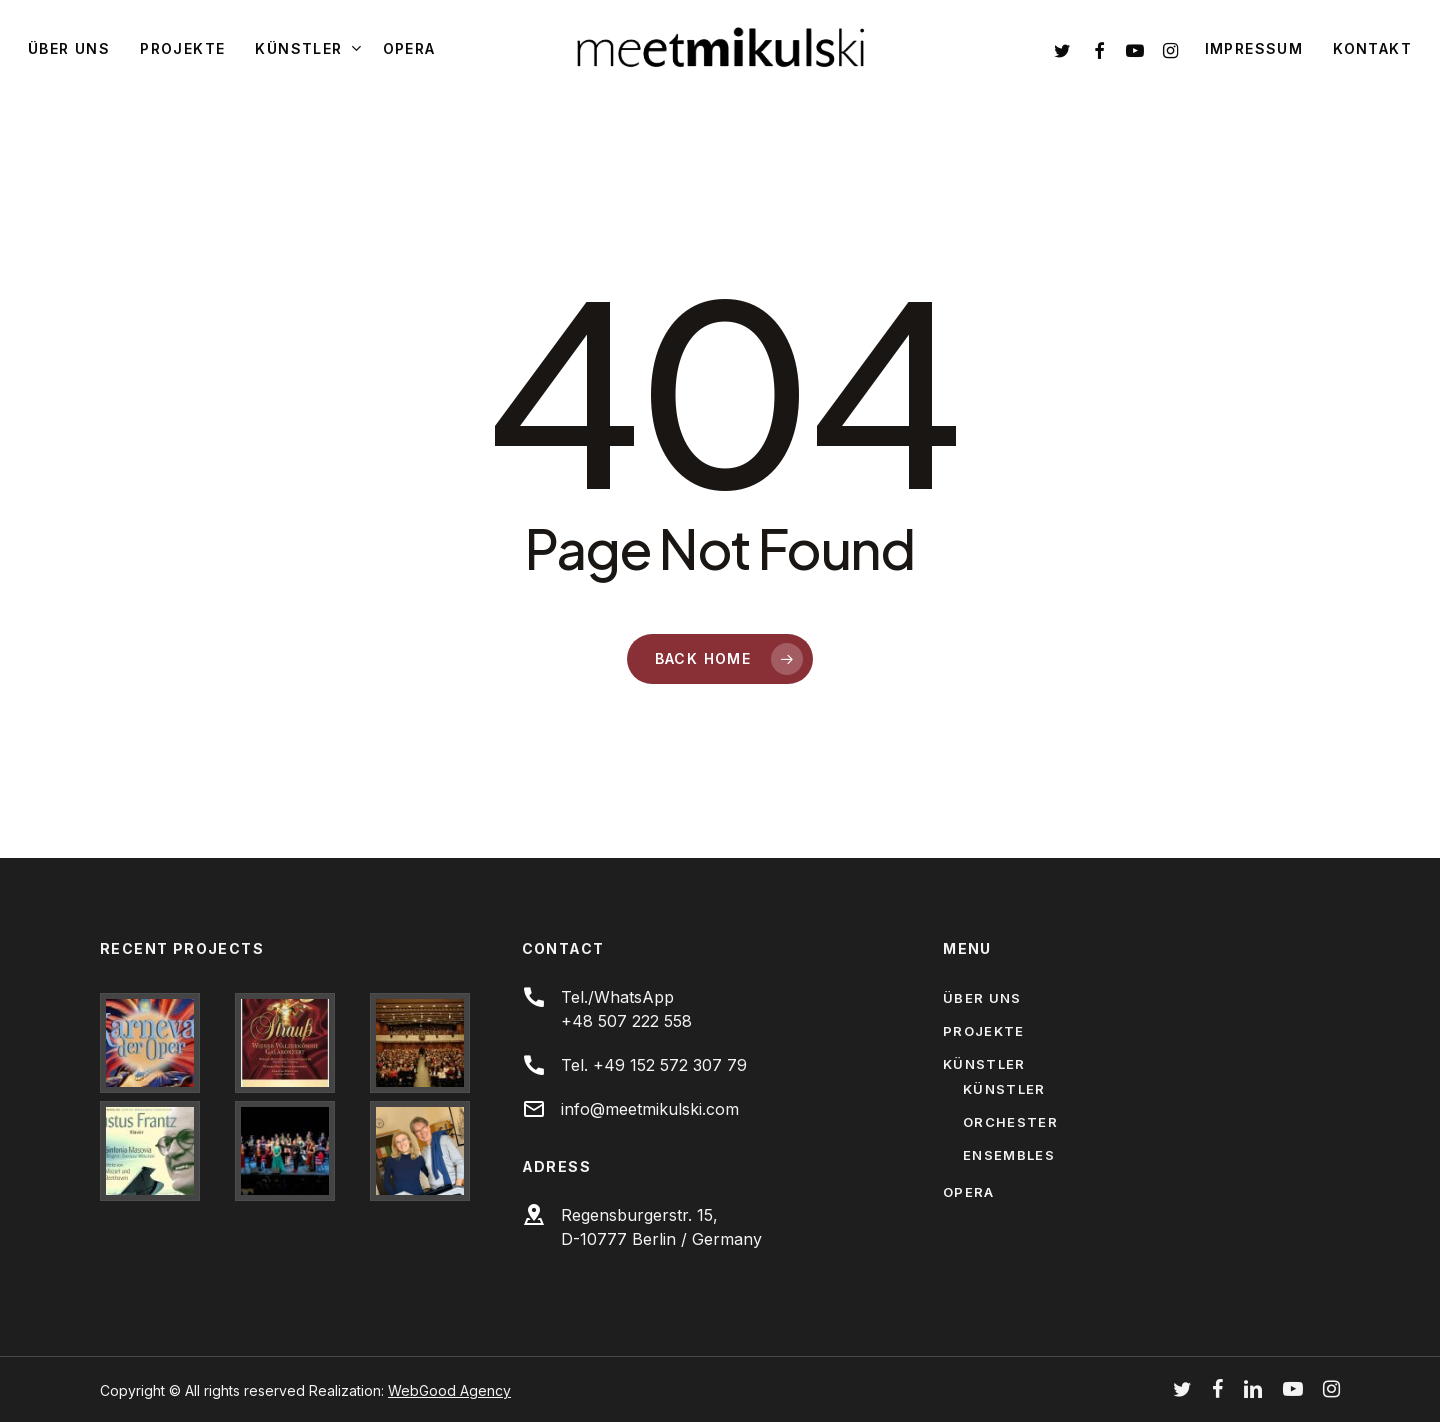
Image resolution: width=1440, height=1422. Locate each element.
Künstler (984, 1064)
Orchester (1010, 1122)
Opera (969, 1192)
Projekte (983, 1031)
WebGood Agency (449, 1390)
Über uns (982, 998)
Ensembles (1009, 1155)
